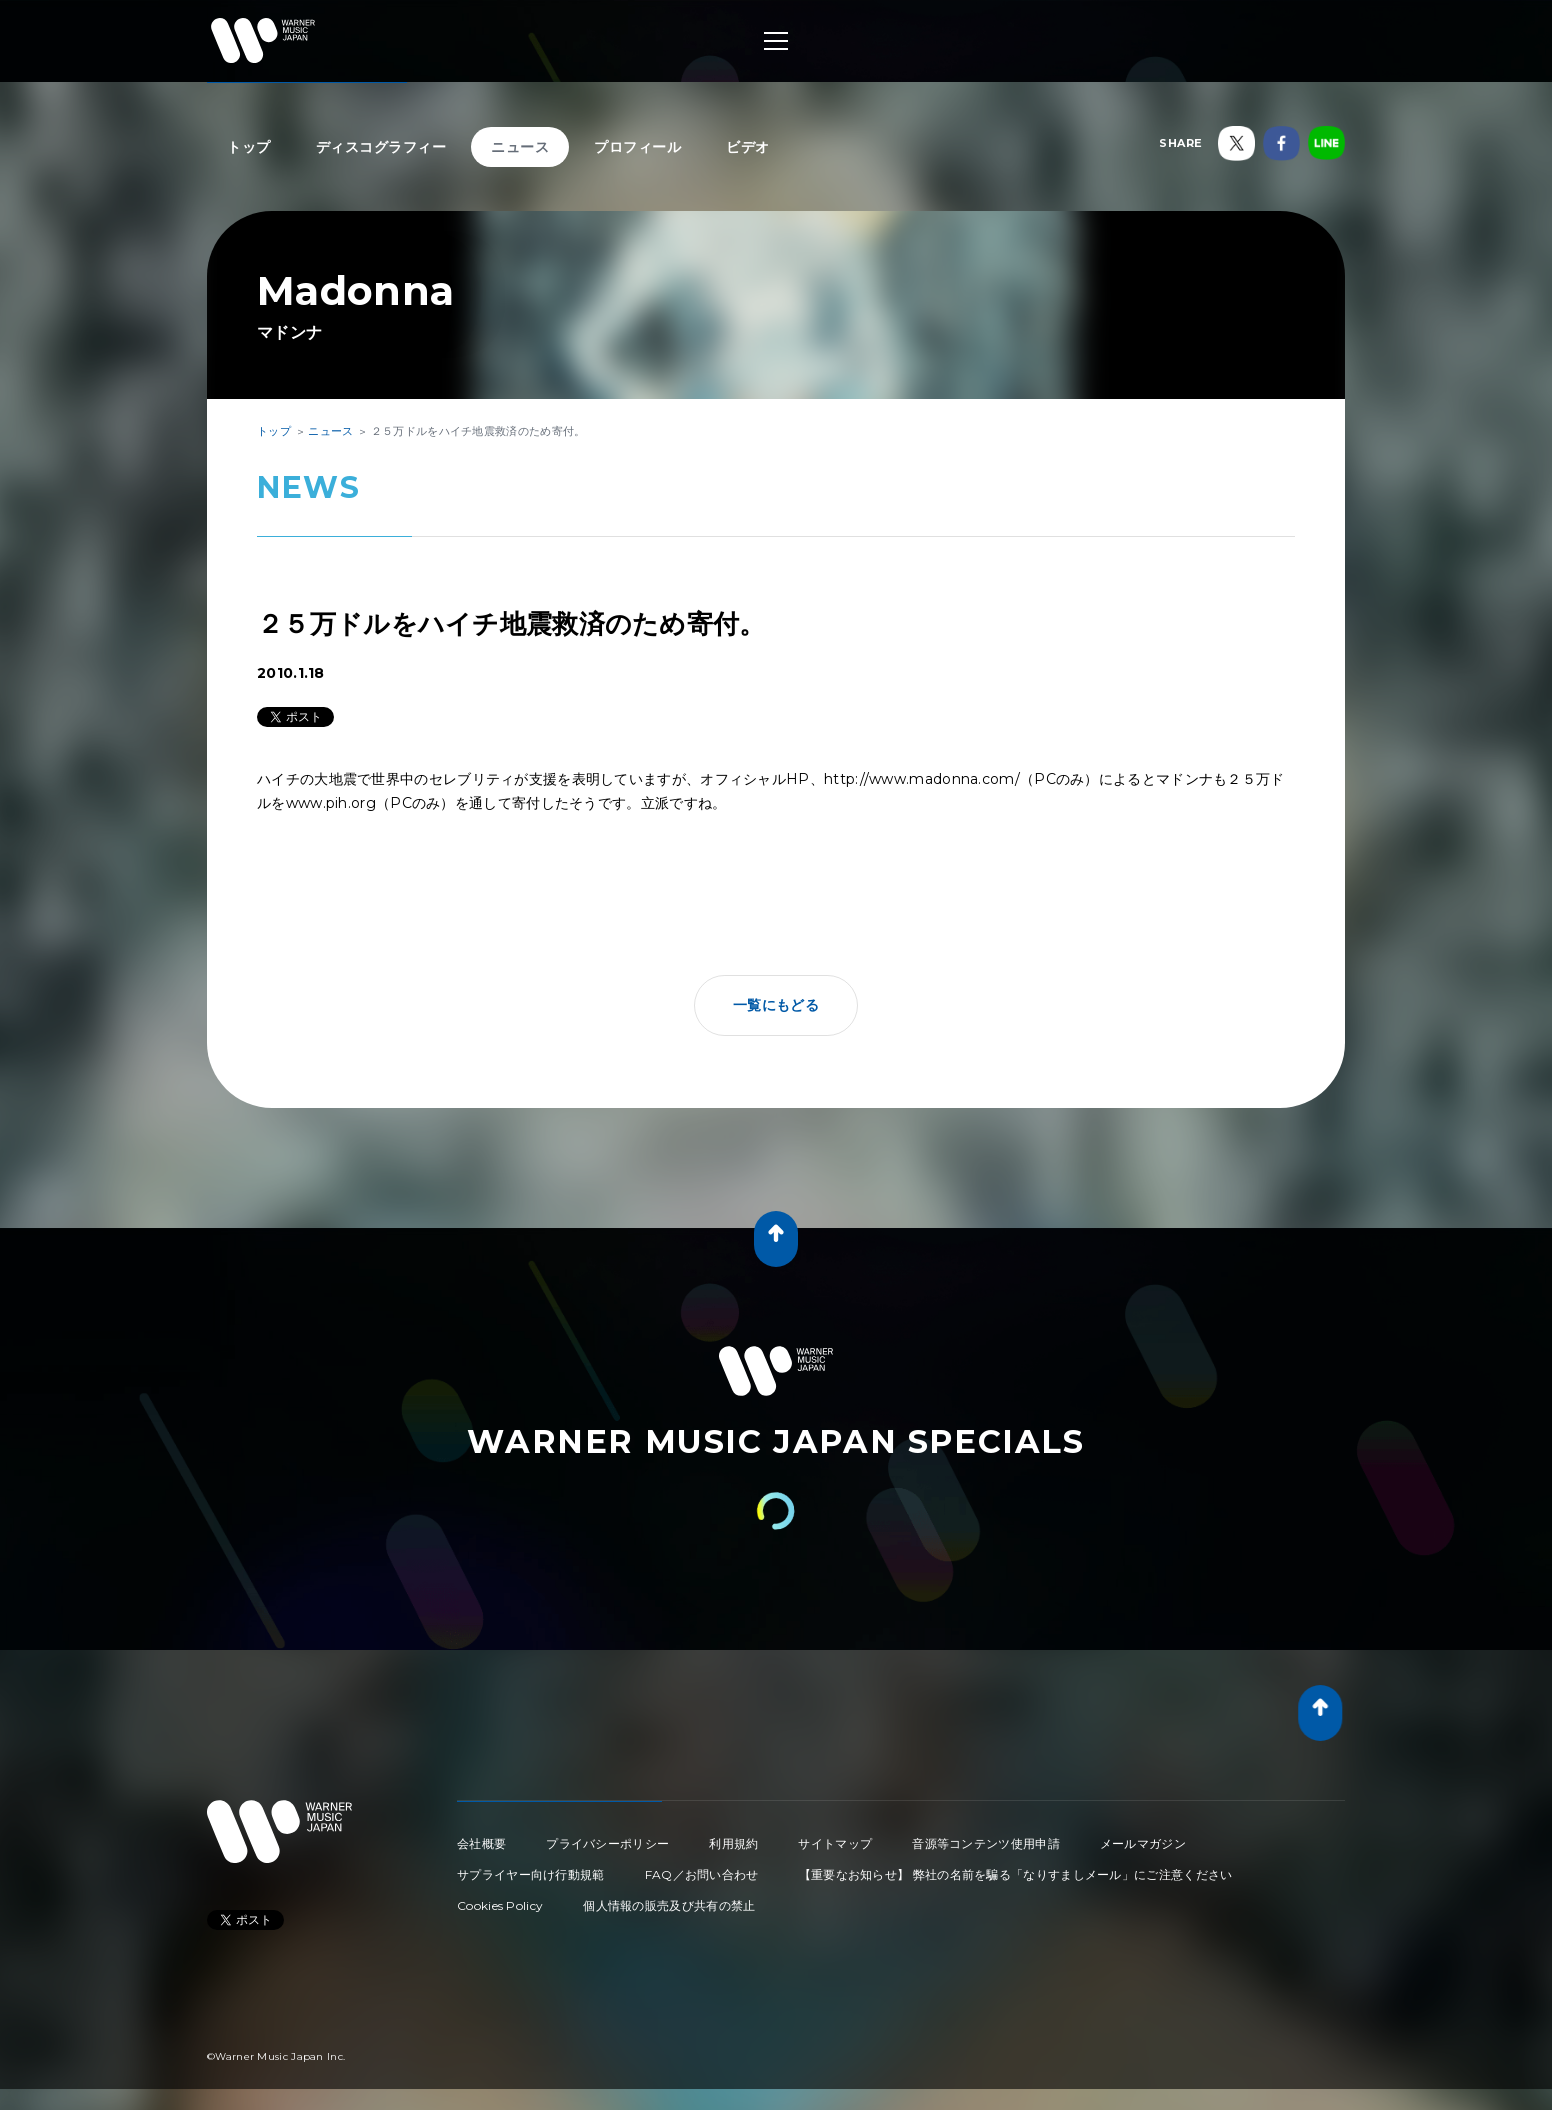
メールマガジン (1143, 1843)
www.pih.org (331, 803)
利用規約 (733, 1843)
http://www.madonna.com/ (922, 779)
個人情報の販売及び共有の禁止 (669, 1905)
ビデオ (748, 147)
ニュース (520, 147)
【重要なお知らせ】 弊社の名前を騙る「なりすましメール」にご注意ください (1016, 1874)
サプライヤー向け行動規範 (531, 1874)
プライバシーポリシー (607, 1843)
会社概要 (481, 1843)
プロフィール (637, 147)
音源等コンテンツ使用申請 (986, 1843)
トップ (249, 147)
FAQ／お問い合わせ (702, 1874)
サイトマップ (835, 1843)
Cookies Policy (500, 1905)
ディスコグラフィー (381, 147)
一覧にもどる (776, 1005)
